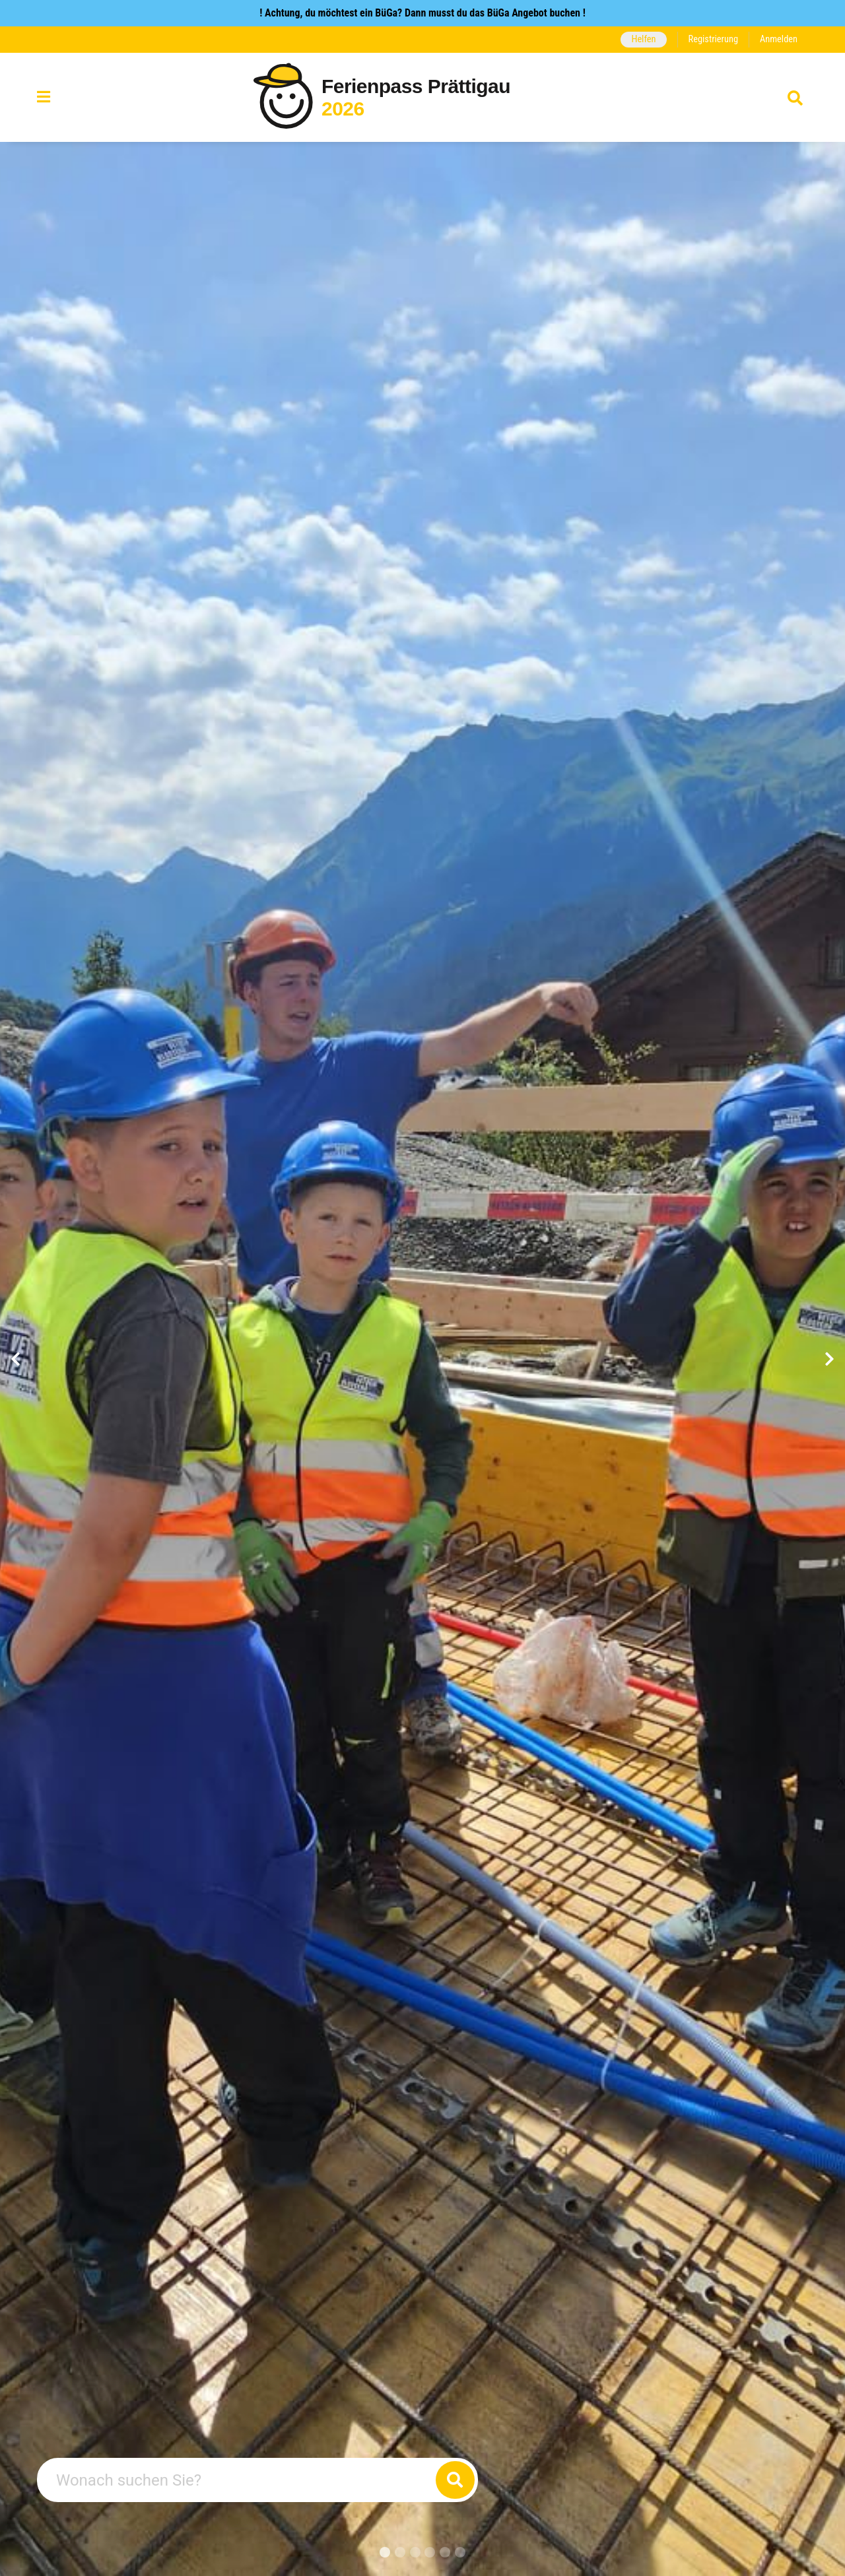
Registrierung (713, 39)
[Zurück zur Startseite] (422, 97)
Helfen (643, 39)
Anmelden (778, 39)
